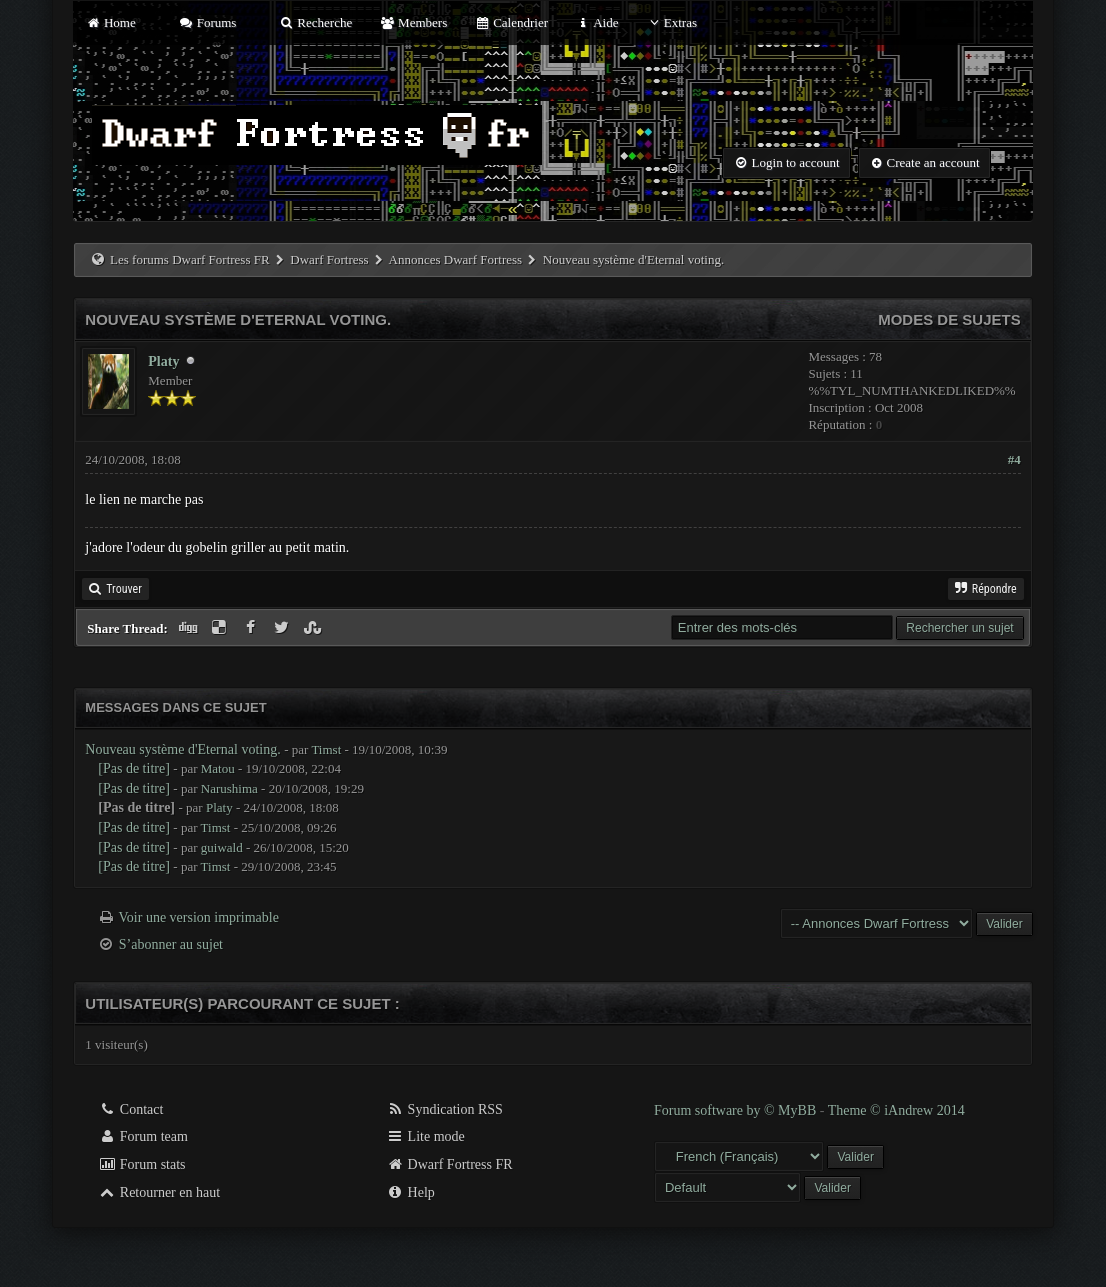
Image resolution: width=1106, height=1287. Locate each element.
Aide (596, 22)
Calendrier (511, 22)
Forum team (143, 1136)
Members (413, 22)
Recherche (316, 22)
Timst (326, 749)
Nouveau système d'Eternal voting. (182, 749)
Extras (671, 22)
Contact (130, 1109)
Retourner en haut (159, 1192)
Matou (218, 768)
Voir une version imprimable (199, 917)
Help (410, 1192)
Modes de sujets (949, 319)
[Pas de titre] (134, 768)
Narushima (229, 788)
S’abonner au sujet (171, 944)
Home (110, 22)
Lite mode (425, 1136)
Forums (207, 22)
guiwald (222, 847)
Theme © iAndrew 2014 (896, 1110)
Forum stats (141, 1164)
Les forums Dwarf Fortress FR (190, 259)
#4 (1014, 459)
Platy (163, 361)
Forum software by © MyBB (737, 1110)
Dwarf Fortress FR (449, 1164)
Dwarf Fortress (329, 259)
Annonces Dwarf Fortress (456, 259)
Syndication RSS (444, 1109)
